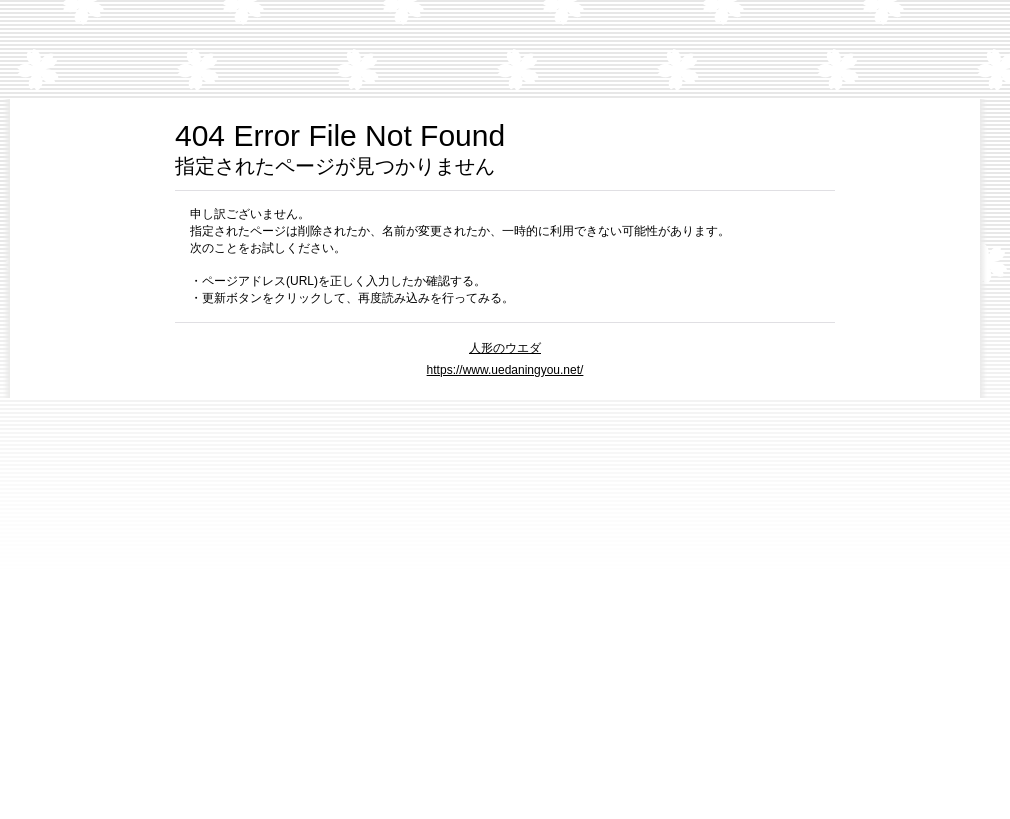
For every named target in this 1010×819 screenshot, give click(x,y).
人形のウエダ (505, 348)
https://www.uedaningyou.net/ (505, 370)
